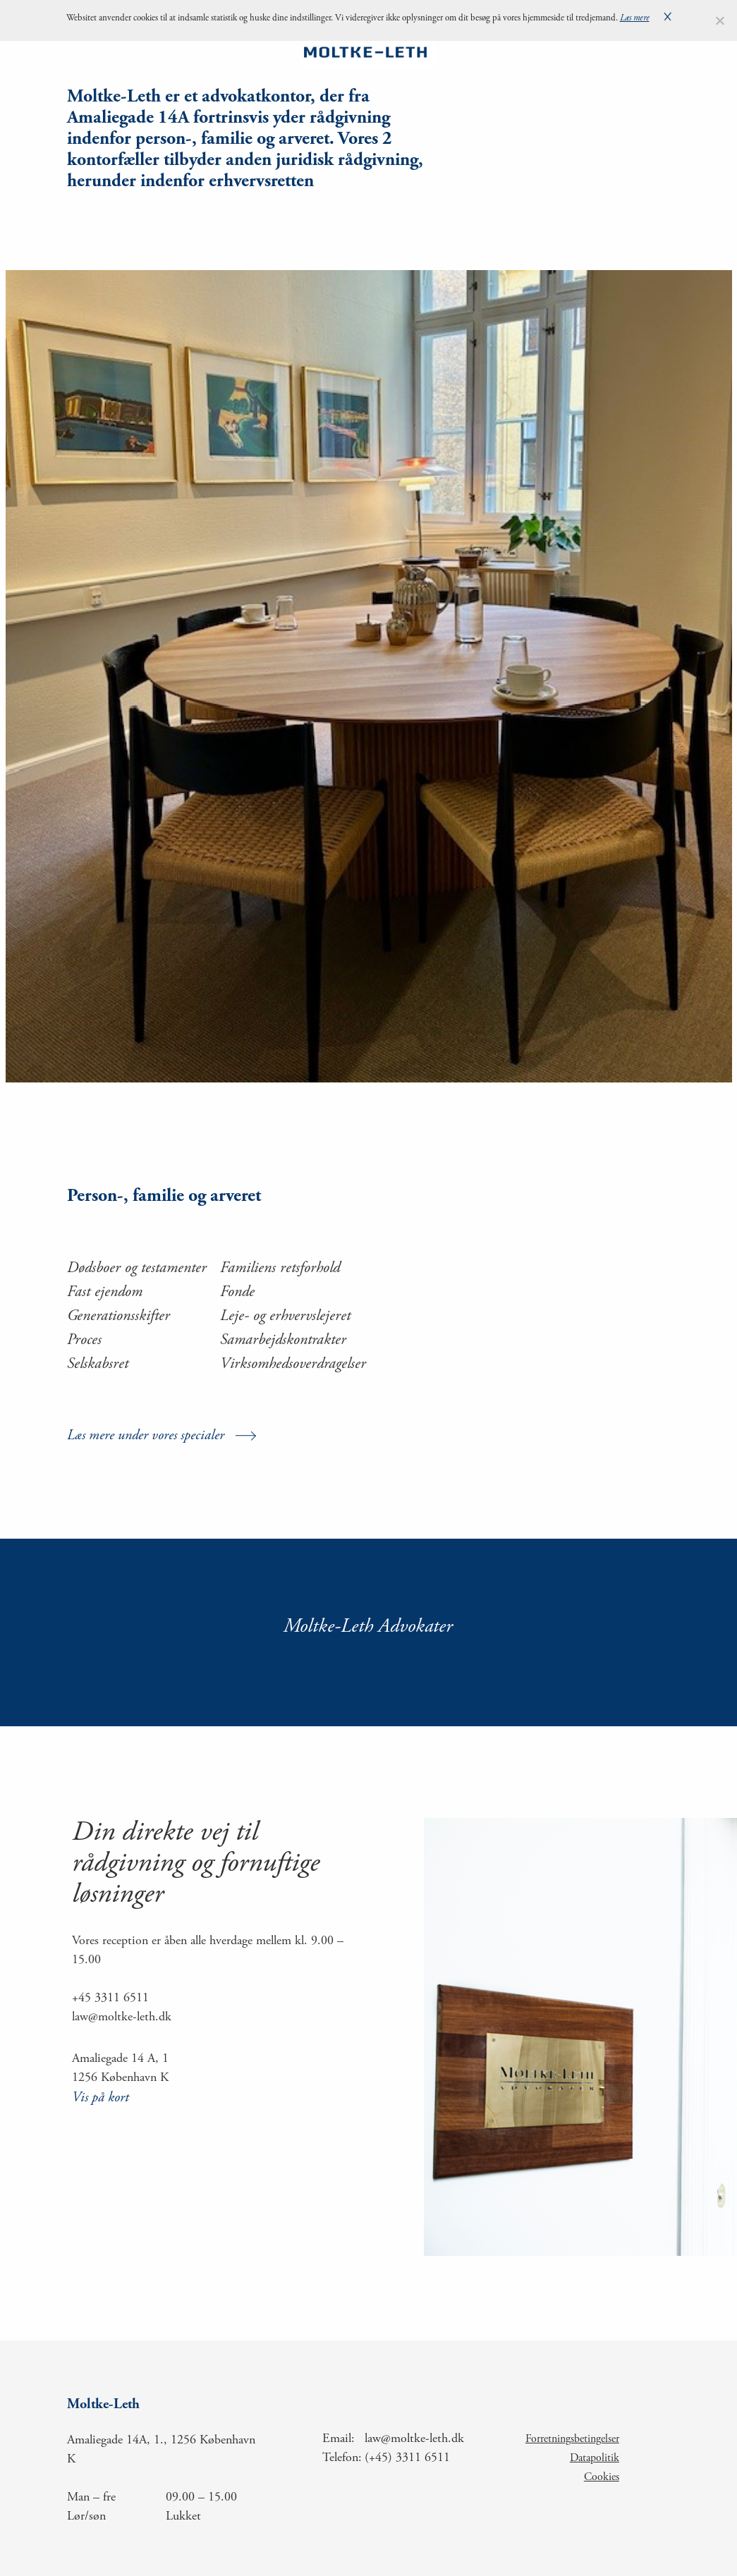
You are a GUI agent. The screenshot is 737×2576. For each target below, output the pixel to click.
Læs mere (635, 18)
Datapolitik (594, 2458)
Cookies (601, 2477)
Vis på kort (100, 2098)
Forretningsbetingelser (572, 2439)
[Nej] (719, 20)
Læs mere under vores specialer (145, 1436)
